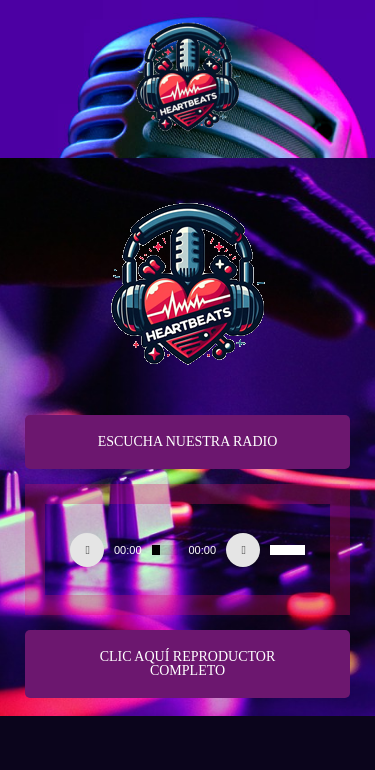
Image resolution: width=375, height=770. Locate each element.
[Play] (87, 550)
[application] (187, 550)
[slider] (165, 550)
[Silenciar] (243, 550)
